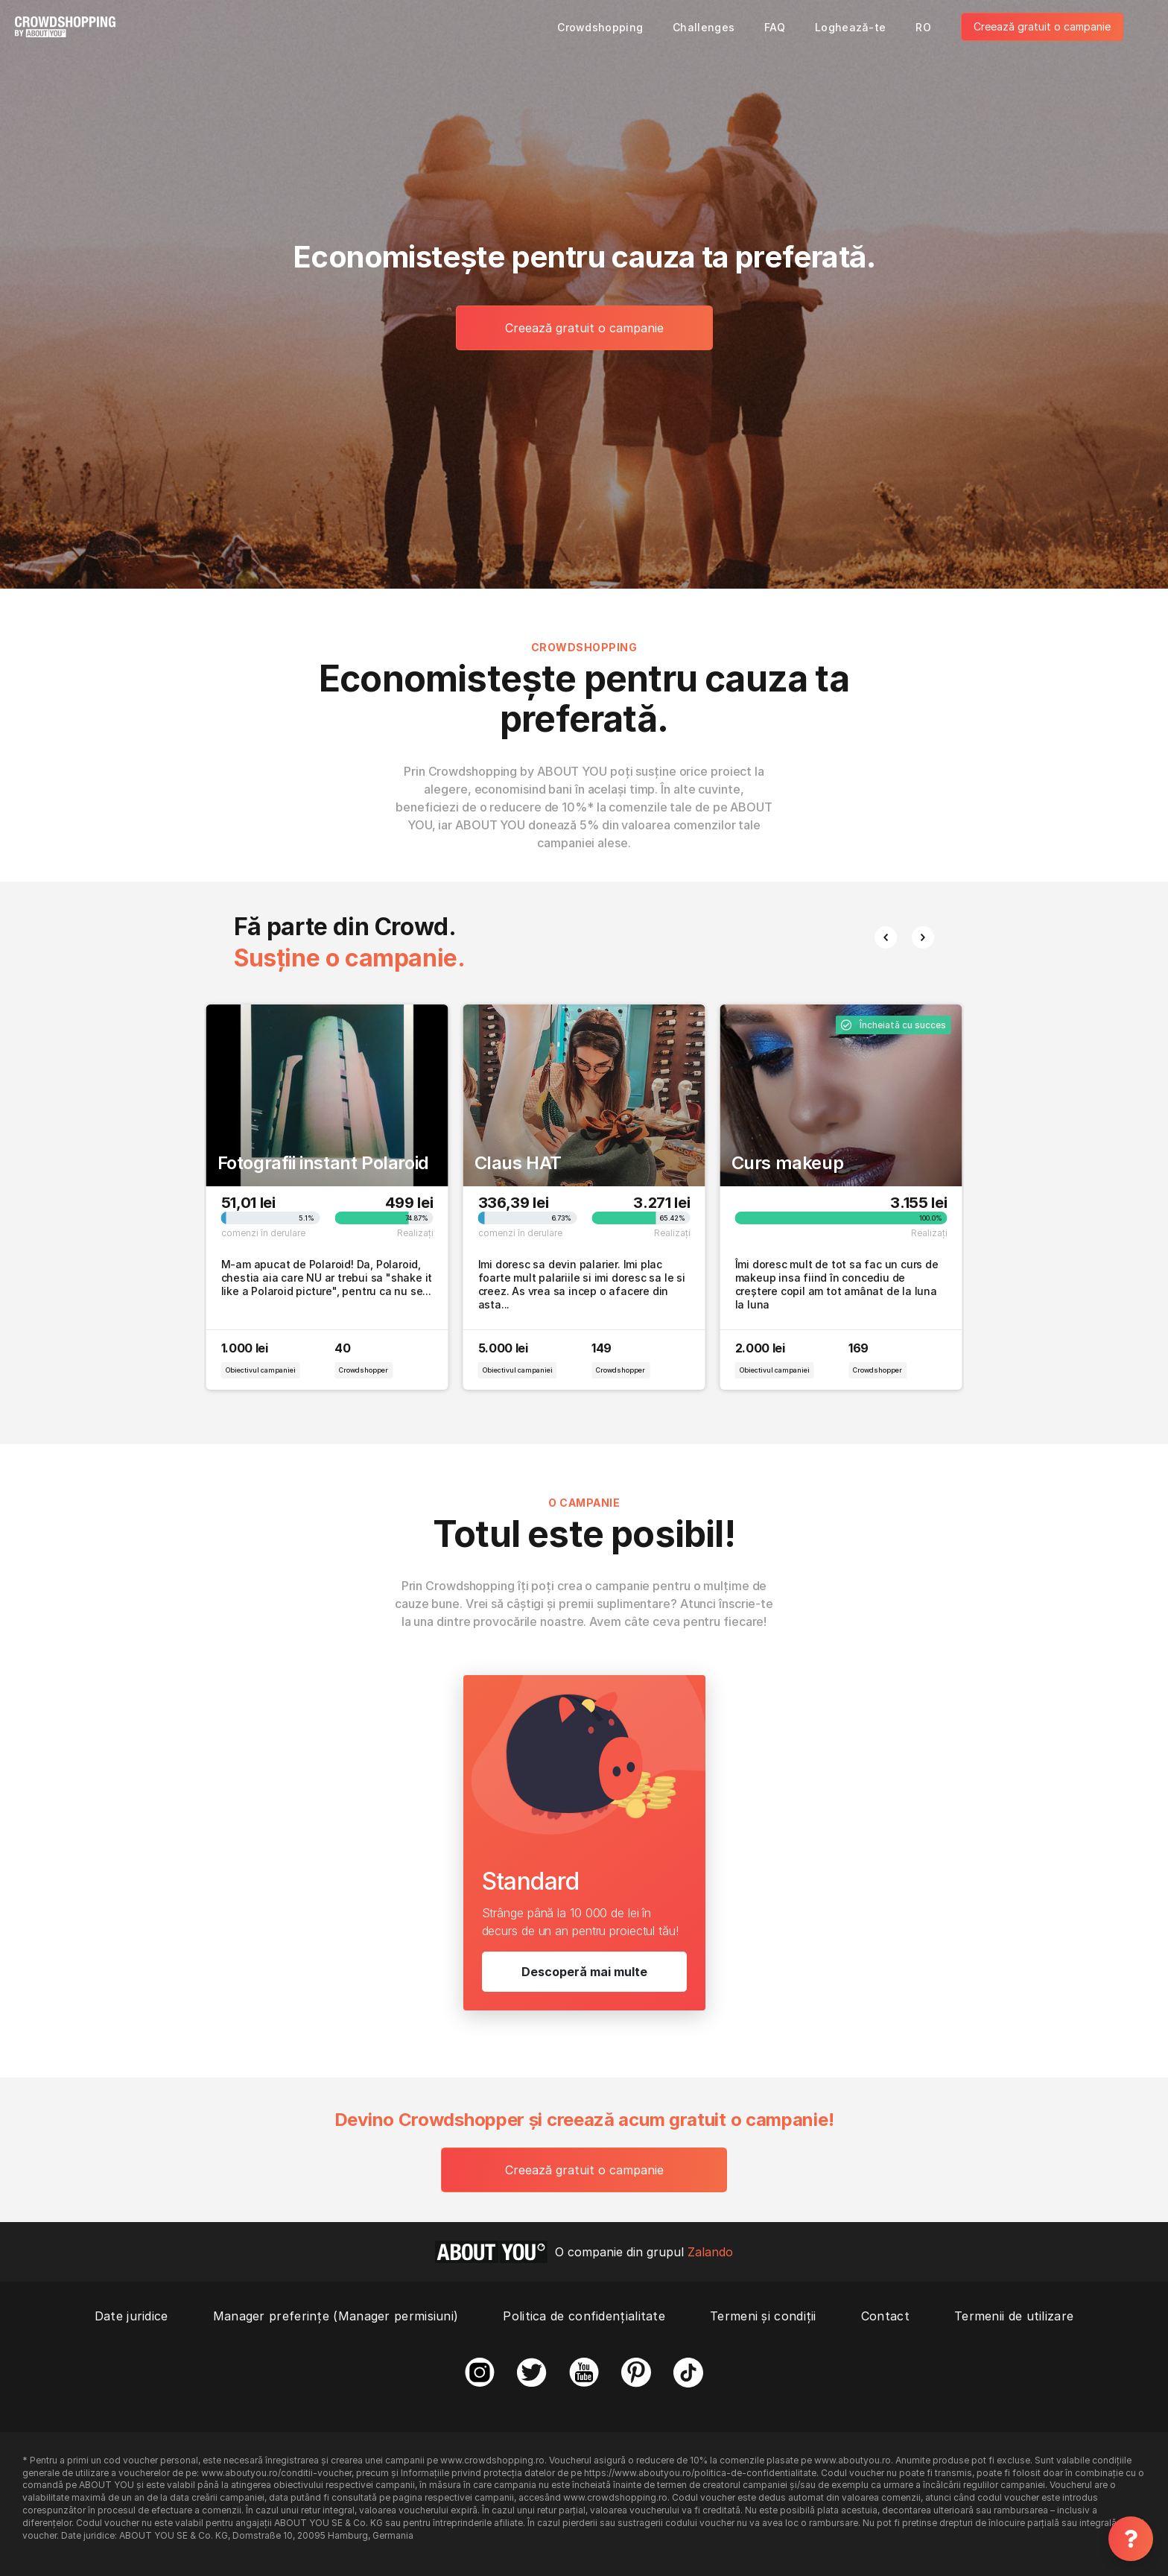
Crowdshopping (600, 27)
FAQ (774, 27)
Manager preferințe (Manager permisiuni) (336, 2315)
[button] (886, 937)
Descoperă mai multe (584, 1971)
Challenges (703, 27)
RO (923, 27)
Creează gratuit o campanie (1042, 26)
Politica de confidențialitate (584, 2315)
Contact (885, 2315)
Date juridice (131, 2315)
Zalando (710, 2251)
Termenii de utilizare (1013, 2315)
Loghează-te (850, 27)
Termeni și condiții (763, 2315)
